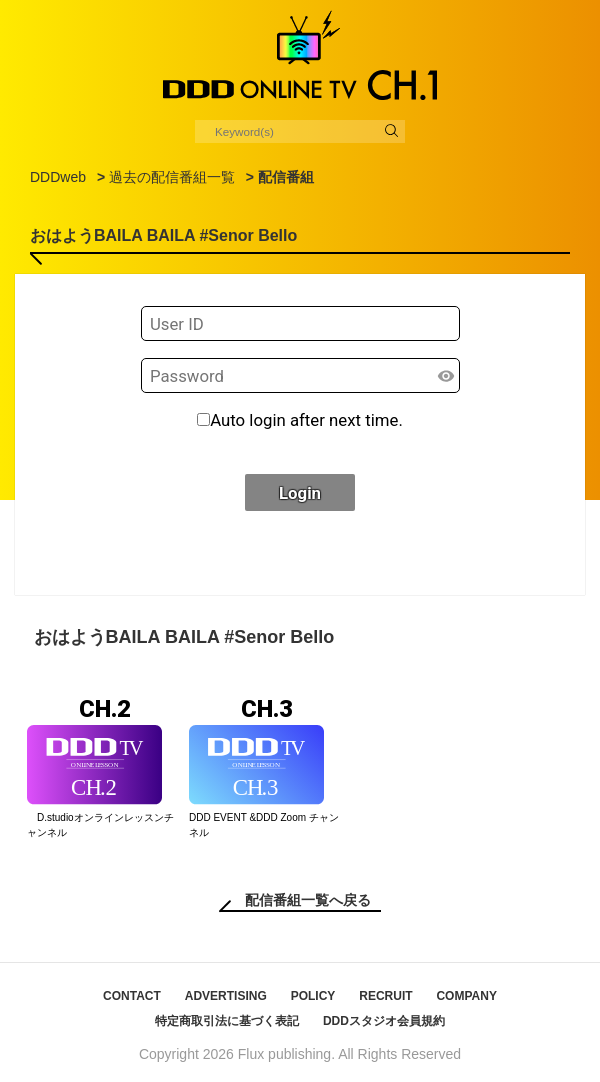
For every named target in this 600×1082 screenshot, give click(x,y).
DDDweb (58, 177)
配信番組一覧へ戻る (308, 900)
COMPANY (466, 996)
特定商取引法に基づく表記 (227, 1021)
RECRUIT (385, 996)
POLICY (313, 996)
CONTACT (132, 996)
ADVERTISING (226, 996)
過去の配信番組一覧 (172, 177)
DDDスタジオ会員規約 (384, 1021)
